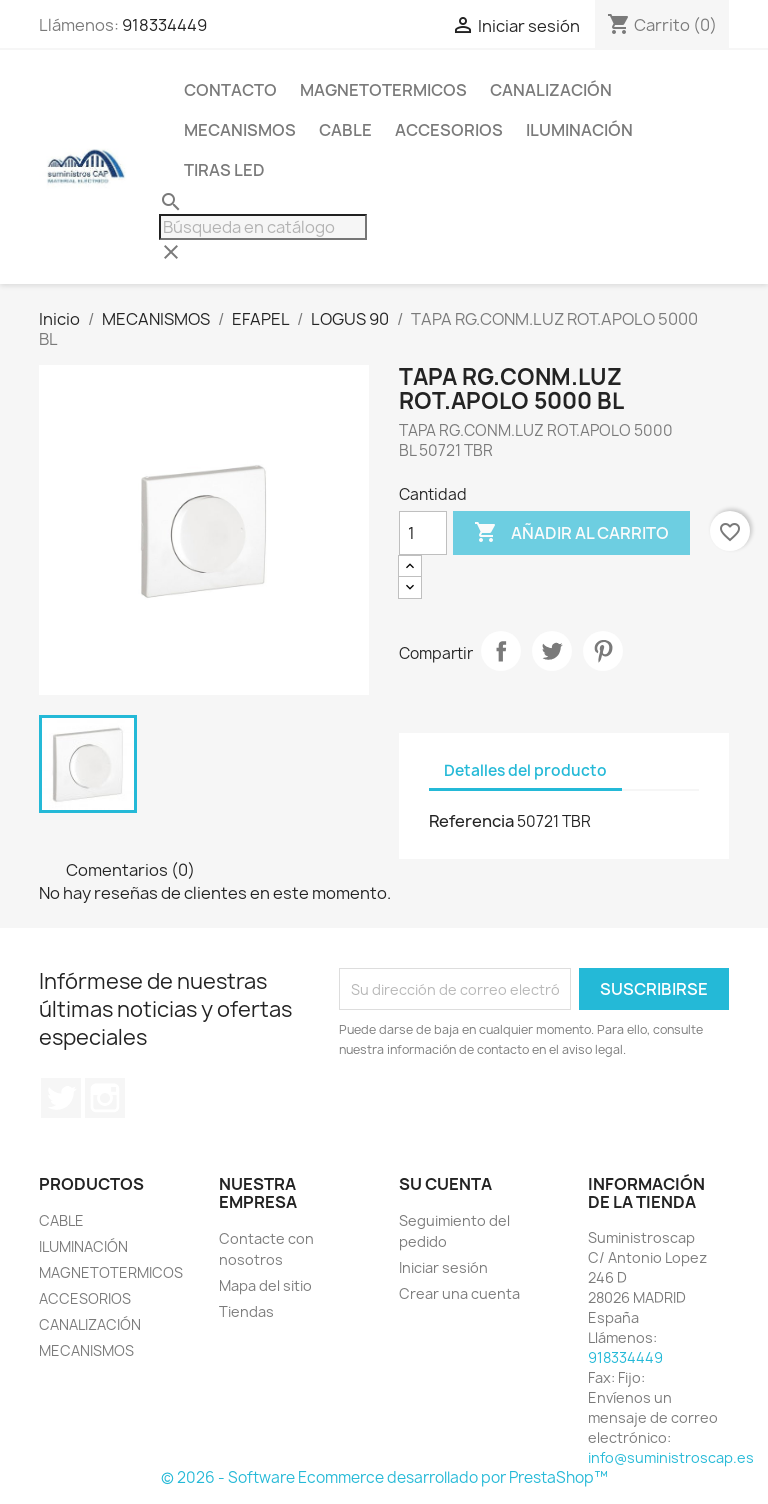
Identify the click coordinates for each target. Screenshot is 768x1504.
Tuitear (552, 651)
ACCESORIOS (449, 130)
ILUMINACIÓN (579, 130)
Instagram (105, 1098)
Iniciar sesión (443, 1267)
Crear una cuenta (459, 1293)
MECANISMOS (240, 130)
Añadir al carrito (571, 533)
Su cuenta (445, 1184)
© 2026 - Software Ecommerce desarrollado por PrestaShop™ (384, 1477)
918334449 (164, 25)
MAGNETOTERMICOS (383, 90)
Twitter (61, 1098)
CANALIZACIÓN (551, 90)
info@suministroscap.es (671, 1457)
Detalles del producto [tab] (525, 770)
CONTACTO (230, 90)
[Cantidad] (423, 533)
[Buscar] (263, 227)
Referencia (471, 821)
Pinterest (603, 651)
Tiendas (246, 1311)
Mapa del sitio (265, 1285)
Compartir (501, 651)
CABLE (345, 130)
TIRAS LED (224, 170)
